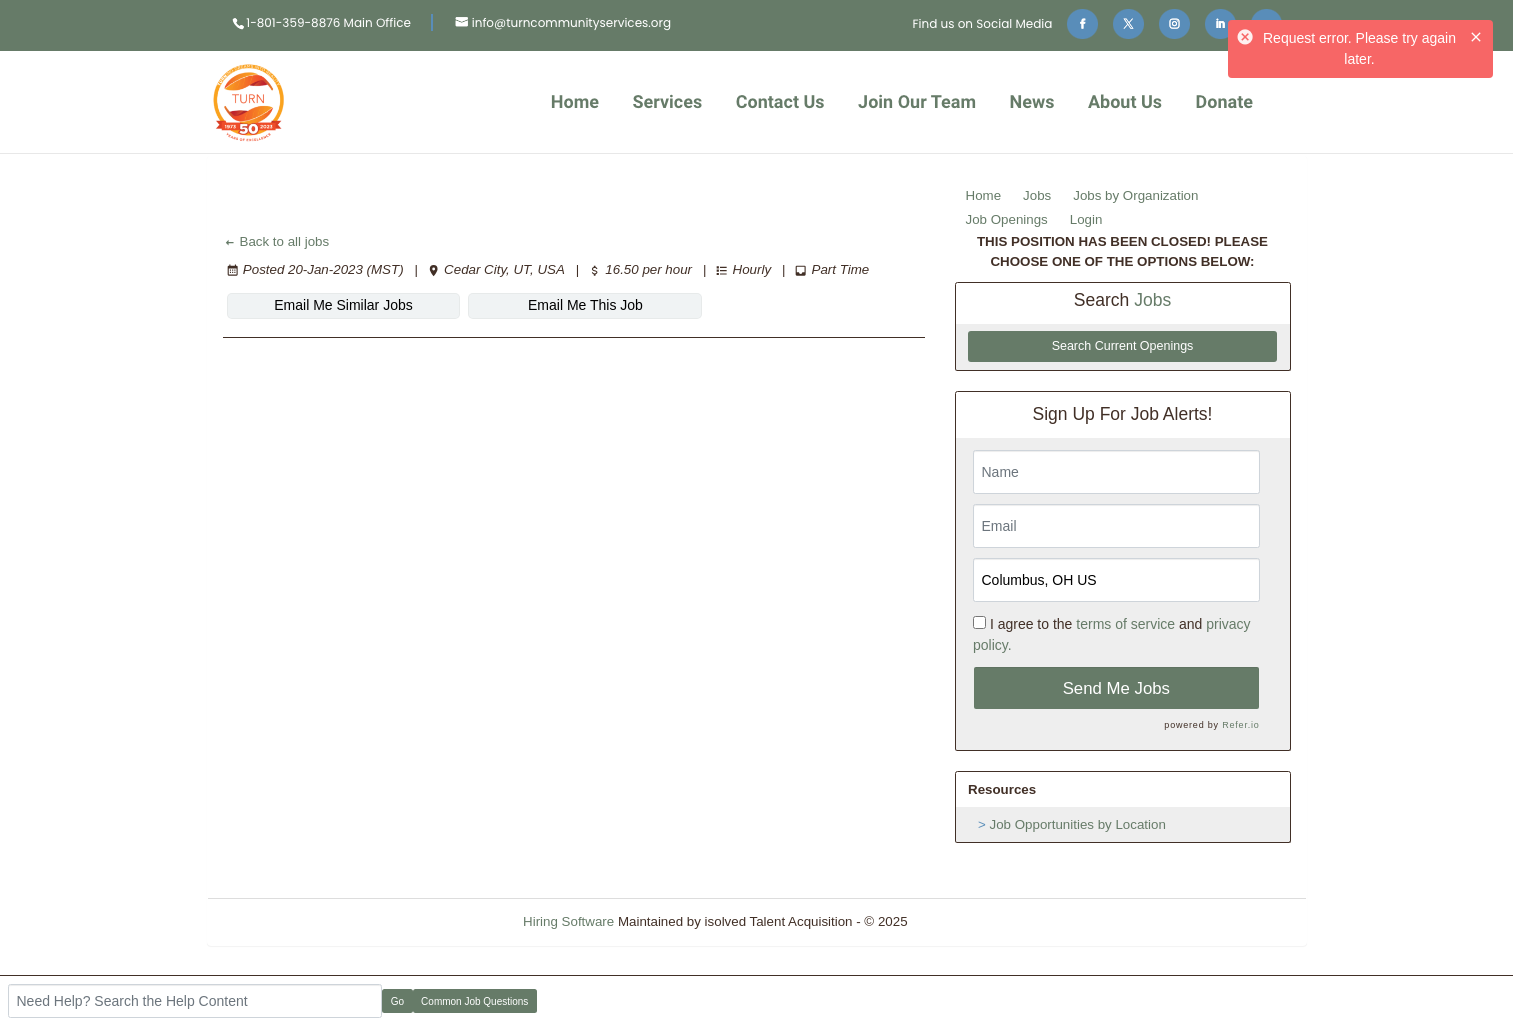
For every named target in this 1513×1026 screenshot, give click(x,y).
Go (397, 1001)
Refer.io (1240, 725)
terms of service (1125, 624)
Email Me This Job (585, 305)
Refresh (966, 921)
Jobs (1037, 195)
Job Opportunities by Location (1078, 824)
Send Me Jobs (1116, 688)
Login (1086, 219)
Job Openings (1007, 219)
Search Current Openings (1123, 346)
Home (984, 195)
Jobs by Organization (1135, 195)
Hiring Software (568, 921)
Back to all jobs (276, 241)
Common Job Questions (474, 1001)
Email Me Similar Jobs (343, 305)
